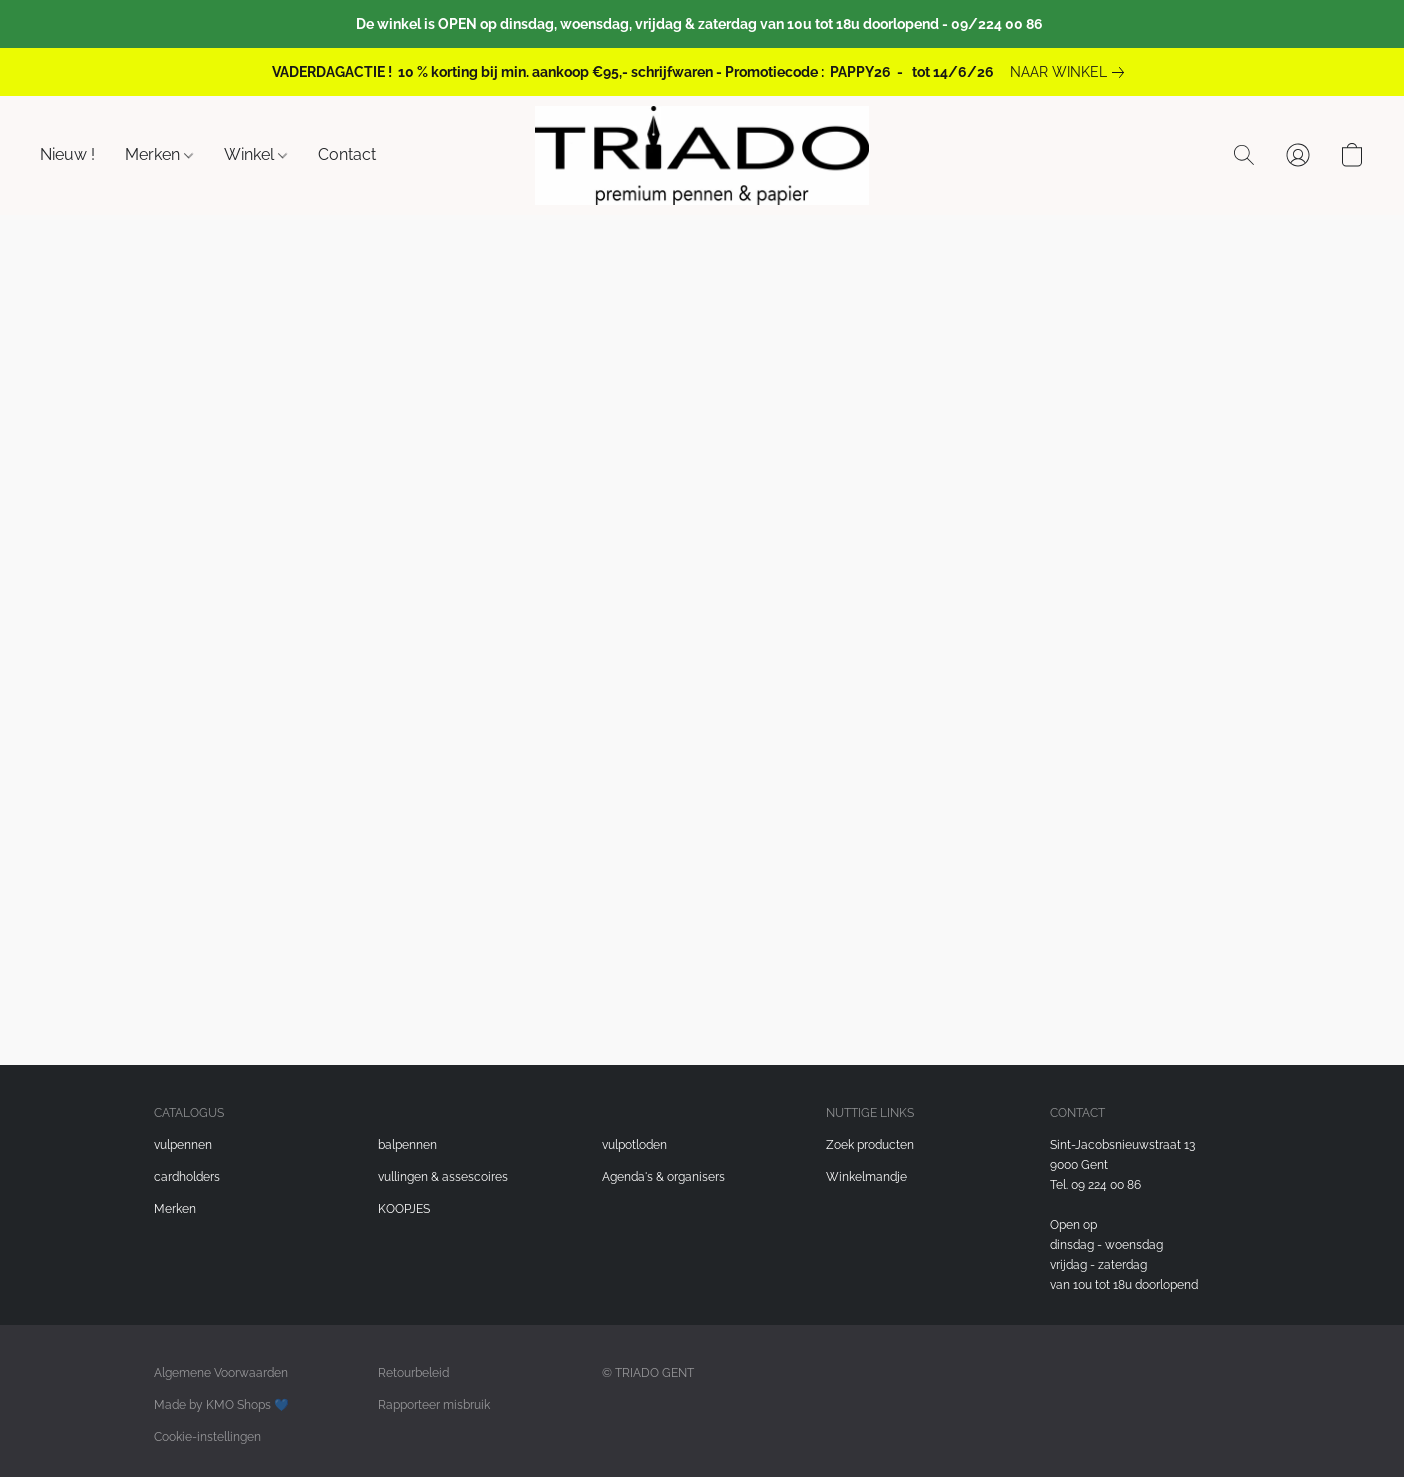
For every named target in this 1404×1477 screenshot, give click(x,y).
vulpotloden (634, 1145)
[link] (1071, 72)
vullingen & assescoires (443, 1177)
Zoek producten (870, 1145)
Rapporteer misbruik (434, 1405)
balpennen (407, 1145)
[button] (702, 155)
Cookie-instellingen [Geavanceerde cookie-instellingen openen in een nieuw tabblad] (207, 1437)
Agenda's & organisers (663, 1177)
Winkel (255, 154)
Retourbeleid (413, 1373)
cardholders (187, 1177)
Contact (347, 154)
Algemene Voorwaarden (221, 1373)
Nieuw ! (67, 154)
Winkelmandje (866, 1177)
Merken (159, 154)
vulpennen (183, 1145)
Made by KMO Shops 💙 (221, 1405)
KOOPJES (404, 1209)
